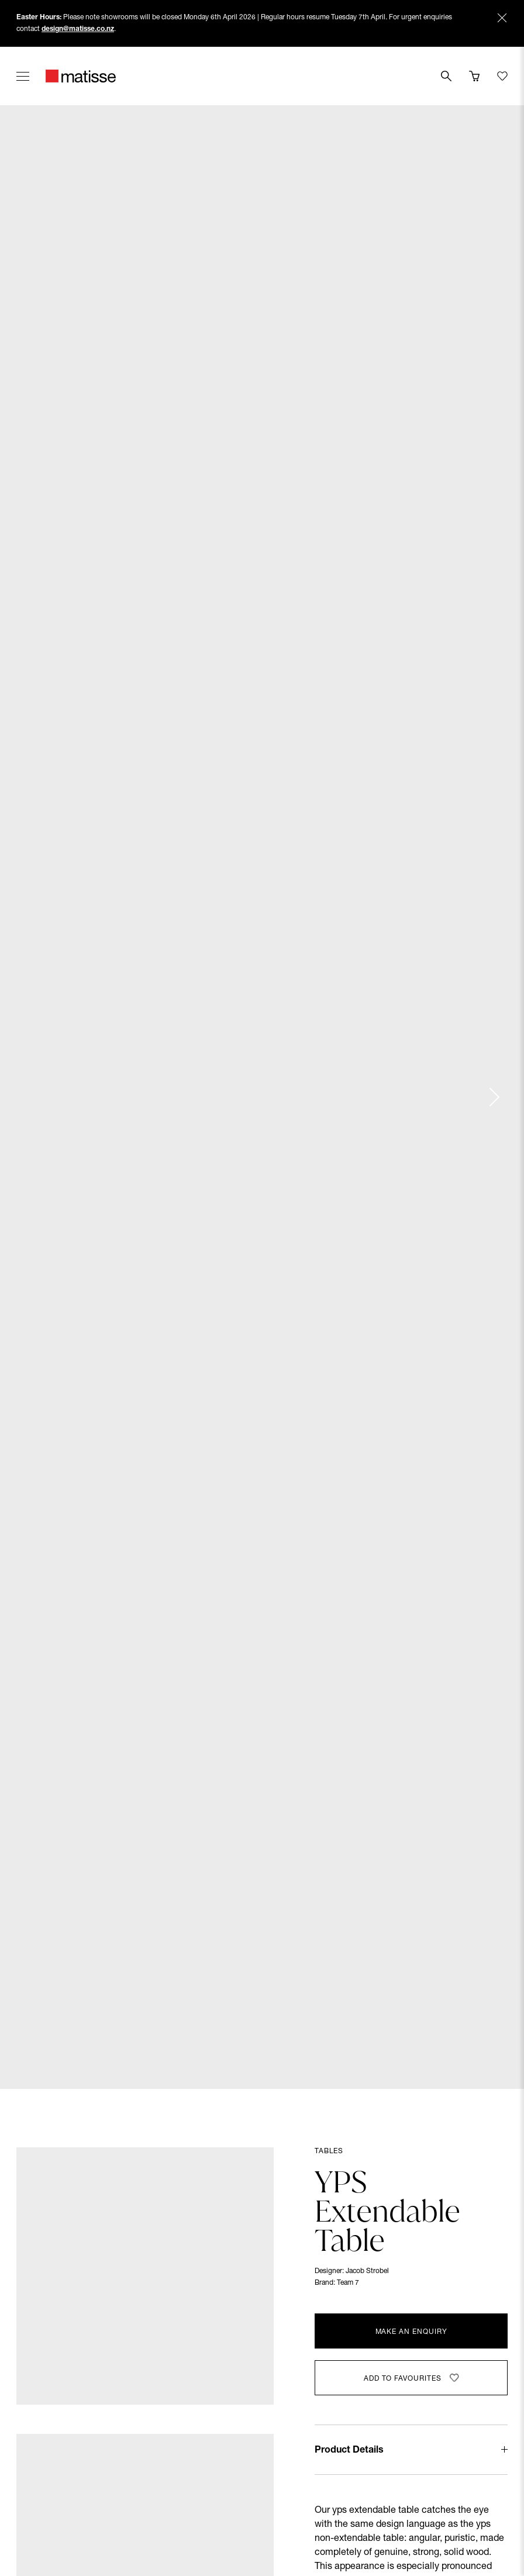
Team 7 (348, 2283)
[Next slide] (493, 1097)
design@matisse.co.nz (78, 29)
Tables (329, 2151)
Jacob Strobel (367, 2271)
